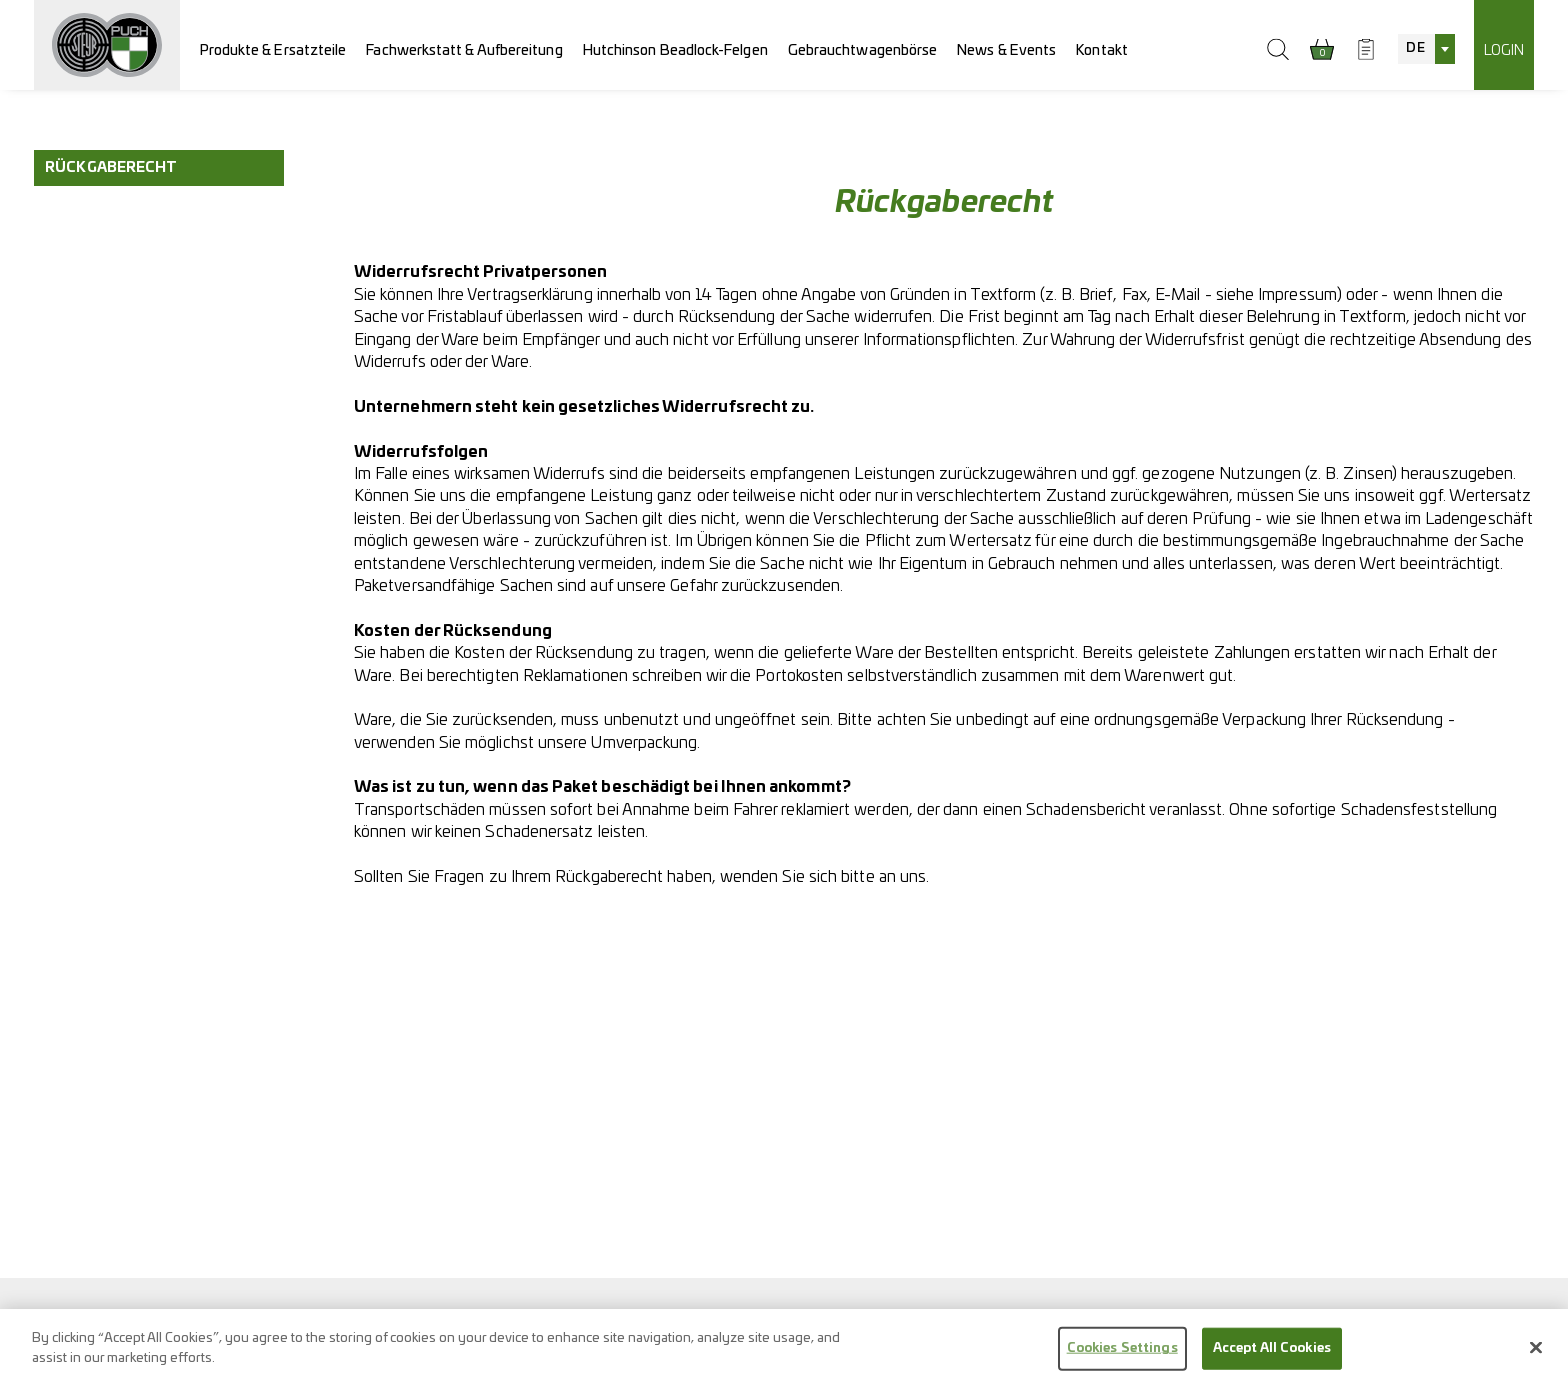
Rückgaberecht (111, 167)
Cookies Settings (1122, 1357)
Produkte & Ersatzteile (273, 50)
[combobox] (1426, 49)
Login (1504, 50)
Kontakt (1102, 50)
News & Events (1006, 50)
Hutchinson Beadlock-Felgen (675, 50)
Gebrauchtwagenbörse (863, 50)
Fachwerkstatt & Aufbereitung (464, 50)
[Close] (1536, 1357)
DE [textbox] (1415, 48)
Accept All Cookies (1272, 1357)
